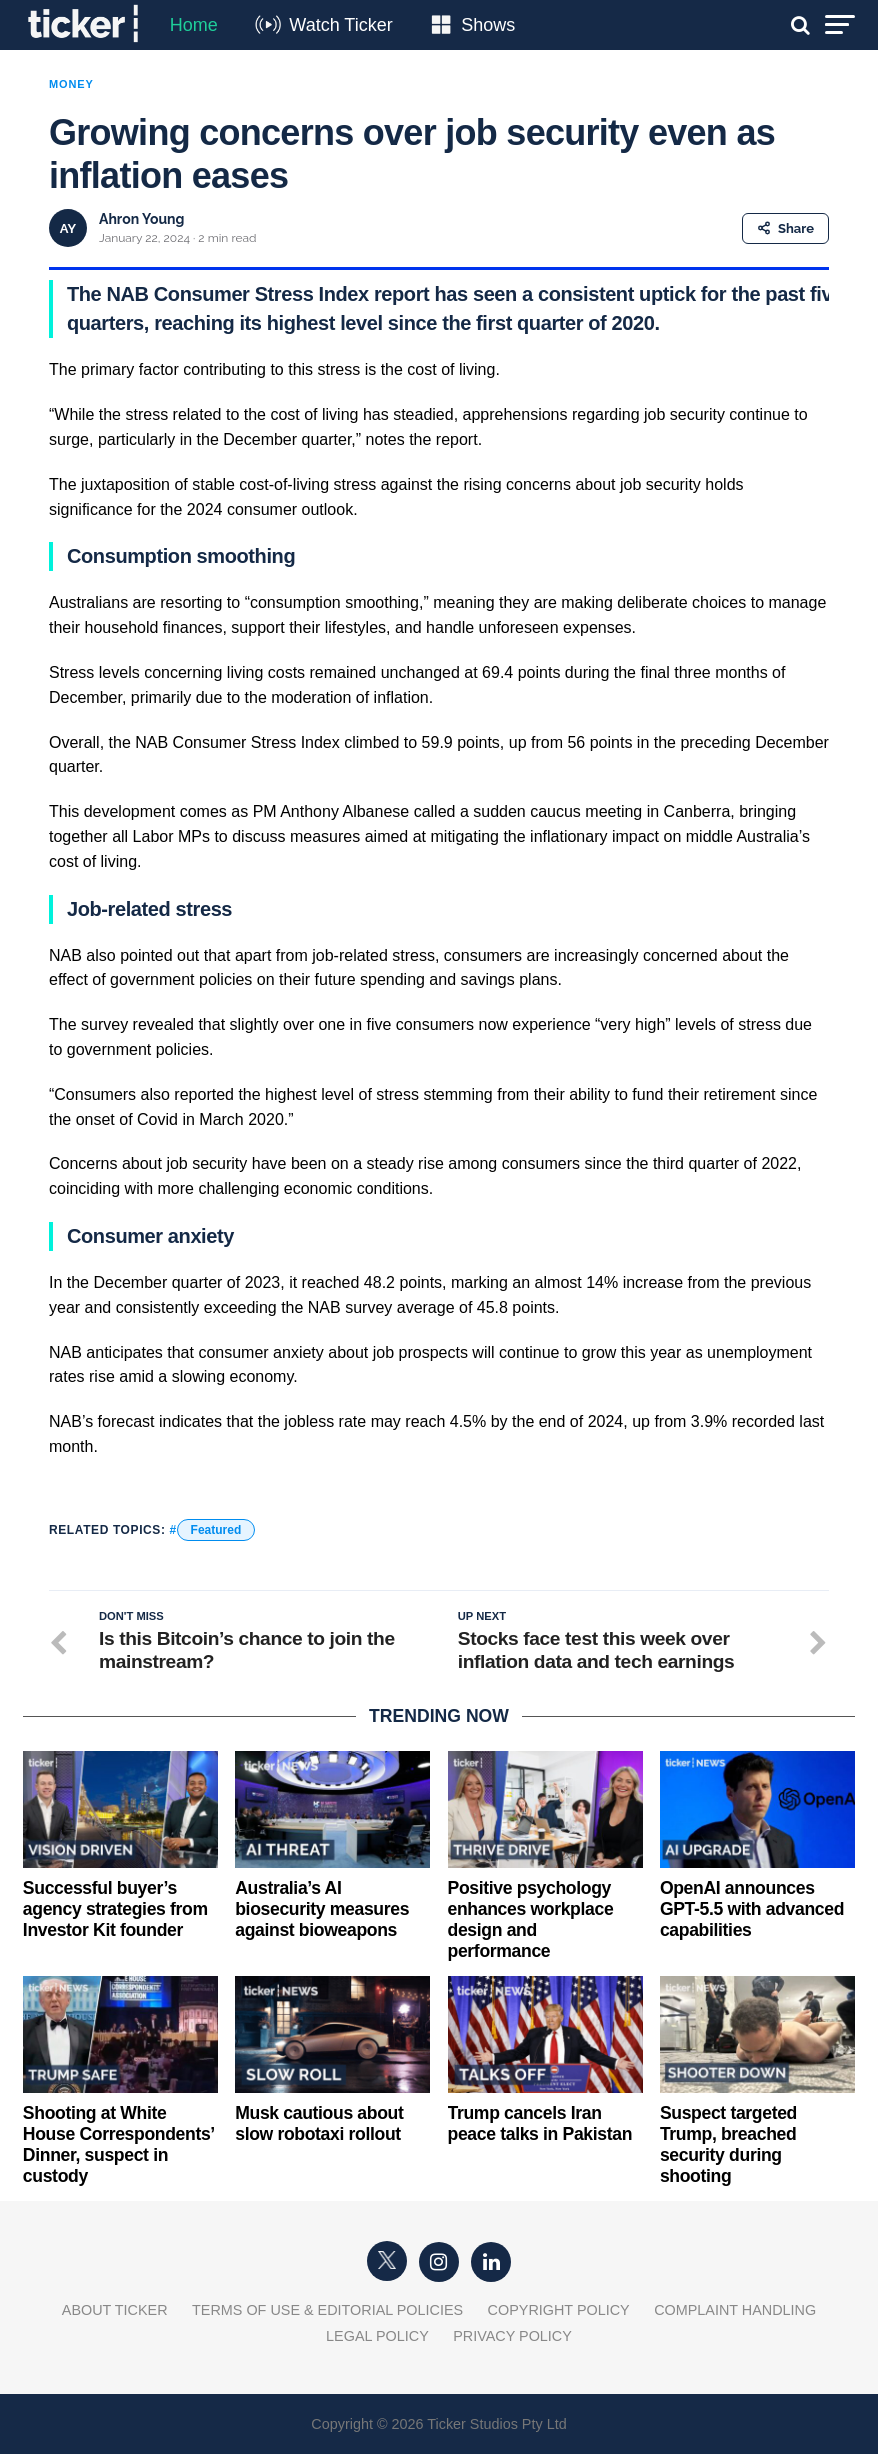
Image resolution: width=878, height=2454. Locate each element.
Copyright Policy (559, 2310)
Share (785, 228)
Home (194, 25)
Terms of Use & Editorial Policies (327, 2310)
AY (68, 228)
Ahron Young (141, 219)
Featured (216, 1530)
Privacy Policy (512, 2336)
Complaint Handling (735, 2310)
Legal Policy (377, 2336)
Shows (488, 25)
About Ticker (115, 2310)
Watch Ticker (340, 25)
